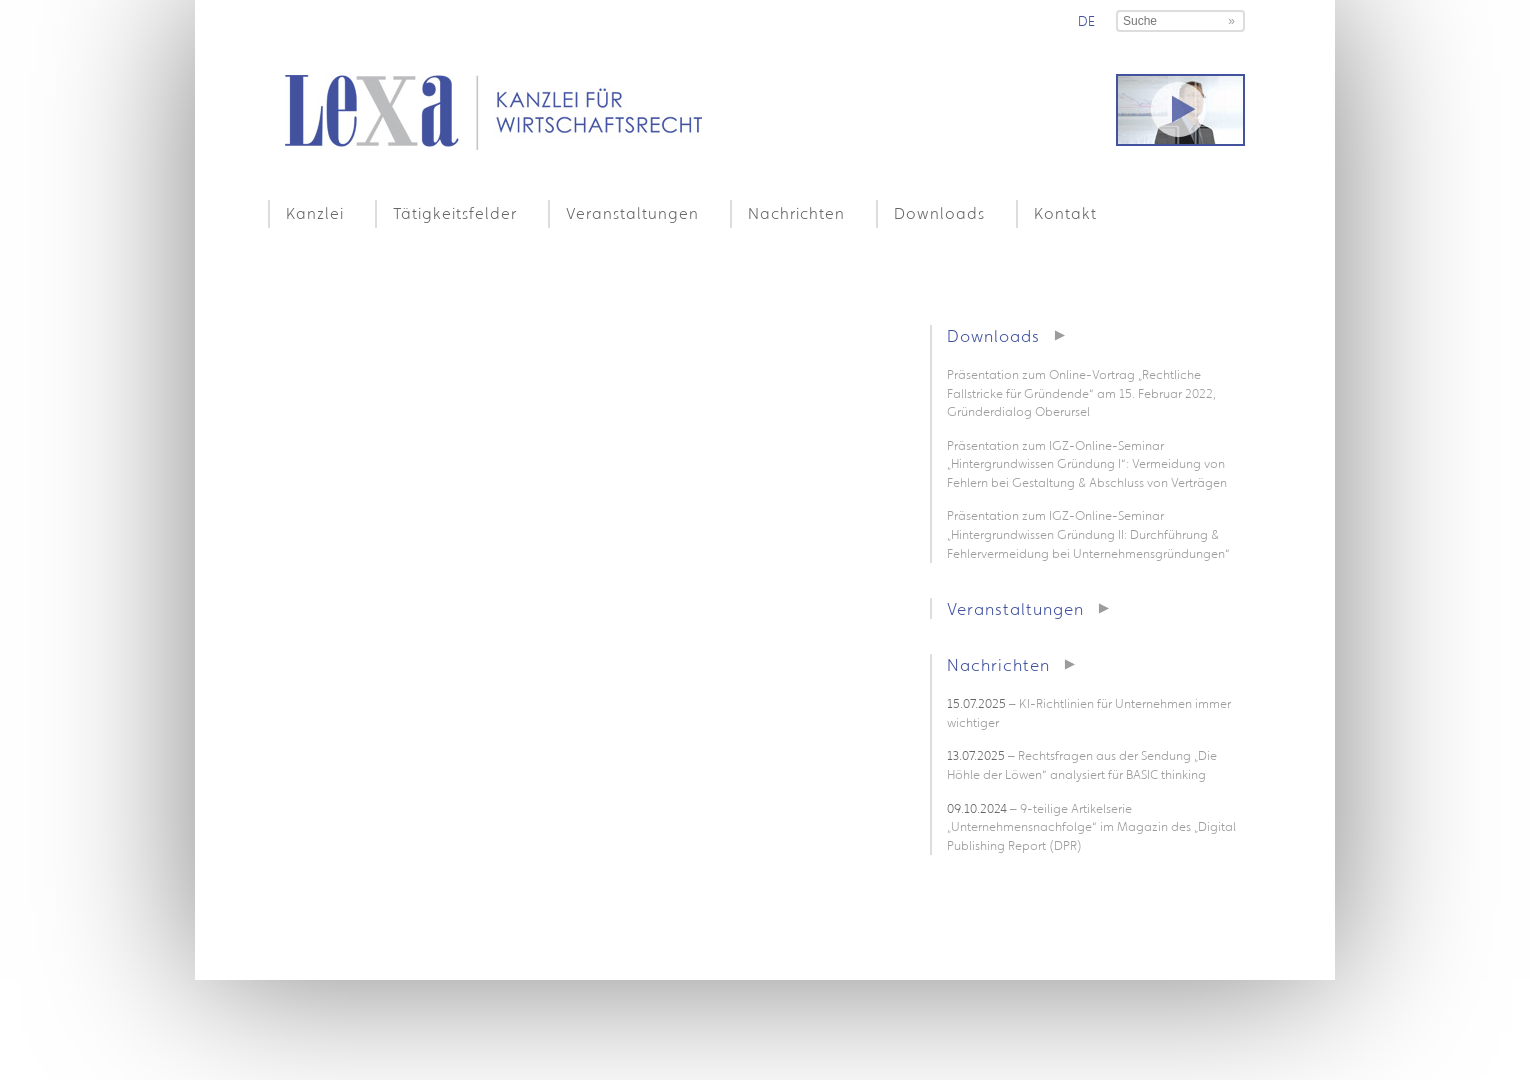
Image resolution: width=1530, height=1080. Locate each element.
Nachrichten (796, 213)
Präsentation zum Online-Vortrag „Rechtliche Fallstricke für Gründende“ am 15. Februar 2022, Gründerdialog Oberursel (1081, 393)
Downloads (939, 213)
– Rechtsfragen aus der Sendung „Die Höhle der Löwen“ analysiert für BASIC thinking (1082, 765)
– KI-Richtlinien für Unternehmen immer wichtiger (1089, 713)
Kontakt (1065, 213)
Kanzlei (315, 213)
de (1086, 21)
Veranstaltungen (632, 213)
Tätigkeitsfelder (455, 213)
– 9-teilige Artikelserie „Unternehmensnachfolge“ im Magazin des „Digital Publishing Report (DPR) (1091, 827)
